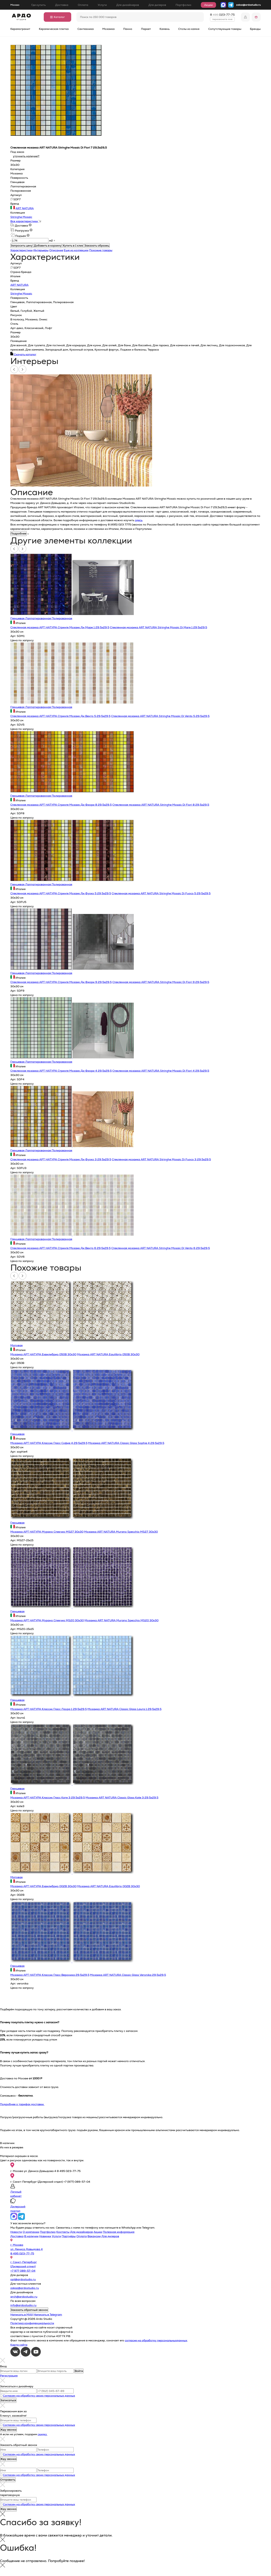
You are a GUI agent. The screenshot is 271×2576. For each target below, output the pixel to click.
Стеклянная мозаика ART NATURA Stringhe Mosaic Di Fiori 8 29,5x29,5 (160, 805)
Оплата (83, 5)
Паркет (146, 29)
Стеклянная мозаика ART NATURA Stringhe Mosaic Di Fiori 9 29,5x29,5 (160, 982)
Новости (16, 2232)
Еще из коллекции (76, 250)
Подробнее (18, 533)
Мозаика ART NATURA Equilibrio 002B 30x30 (108, 1886)
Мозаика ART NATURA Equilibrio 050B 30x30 (108, 1354)
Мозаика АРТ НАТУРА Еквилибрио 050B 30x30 (43, 1354)
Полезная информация (118, 2232)
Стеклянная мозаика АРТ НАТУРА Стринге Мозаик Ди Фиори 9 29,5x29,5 (61, 982)
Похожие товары (100, 250)
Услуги (102, 5)
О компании (31, 2232)
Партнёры (69, 2236)
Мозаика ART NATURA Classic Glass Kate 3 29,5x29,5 (122, 1797)
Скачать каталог (23, 354)
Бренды (255, 29)
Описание (56, 250)
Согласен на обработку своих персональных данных (39, 2395)
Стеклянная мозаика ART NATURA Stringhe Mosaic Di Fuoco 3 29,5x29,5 (161, 1159)
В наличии (31, 2236)
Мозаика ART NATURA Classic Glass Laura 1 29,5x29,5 (124, 1709)
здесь (138, 520)
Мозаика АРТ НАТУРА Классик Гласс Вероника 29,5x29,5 (49, 1975)
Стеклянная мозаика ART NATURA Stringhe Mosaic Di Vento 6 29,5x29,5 (160, 1248)
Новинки (45, 2236)
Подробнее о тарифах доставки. (22, 2104)
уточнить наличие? (26, 156)
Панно (127, 29)
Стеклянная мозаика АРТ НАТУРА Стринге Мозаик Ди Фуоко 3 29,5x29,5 (60, 1159)
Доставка (61, 5)
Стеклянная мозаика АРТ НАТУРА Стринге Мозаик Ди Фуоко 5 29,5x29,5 (60, 893)
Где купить (38, 5)
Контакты (62, 2232)
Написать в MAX (21, 2314)
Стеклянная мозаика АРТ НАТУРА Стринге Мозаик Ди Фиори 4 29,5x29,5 (61, 1071)
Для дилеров (157, 5)
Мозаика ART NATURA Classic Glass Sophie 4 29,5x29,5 (126, 1443)
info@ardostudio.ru (23, 2305)
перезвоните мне (222, 19)
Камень (165, 29)
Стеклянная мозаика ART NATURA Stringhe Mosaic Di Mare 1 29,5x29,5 (158, 627)
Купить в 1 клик (73, 245)
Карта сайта (18, 2345)
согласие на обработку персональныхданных (156, 2340)
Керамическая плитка (54, 29)
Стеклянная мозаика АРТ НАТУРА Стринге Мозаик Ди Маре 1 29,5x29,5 (59, 627)
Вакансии (94, 2236)
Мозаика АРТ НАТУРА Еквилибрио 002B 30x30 (43, 1886)
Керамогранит (20, 29)
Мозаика (108, 29)
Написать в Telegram (48, 2314)
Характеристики (21, 250)
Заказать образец (97, 245)
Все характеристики (25, 221)
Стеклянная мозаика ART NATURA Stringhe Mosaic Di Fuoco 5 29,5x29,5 (161, 893)
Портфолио (183, 5)
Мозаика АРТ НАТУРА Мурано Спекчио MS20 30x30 (47, 1620)
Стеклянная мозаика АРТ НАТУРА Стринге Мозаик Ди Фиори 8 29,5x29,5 (61, 805)
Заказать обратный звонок (29, 2310)
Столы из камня (188, 29)
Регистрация (9, 2375)
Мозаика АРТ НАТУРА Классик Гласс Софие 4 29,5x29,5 (48, 1443)
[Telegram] (26, 2355)
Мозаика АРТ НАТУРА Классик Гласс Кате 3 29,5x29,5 (47, 1797)
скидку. (42, 2434)
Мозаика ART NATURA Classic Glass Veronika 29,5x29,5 (128, 1975)
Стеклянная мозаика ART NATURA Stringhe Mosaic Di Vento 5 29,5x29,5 (160, 716)
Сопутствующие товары (224, 29)
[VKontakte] (15, 2355)
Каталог (57, 17)
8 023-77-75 (222, 15)
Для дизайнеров (127, 5)
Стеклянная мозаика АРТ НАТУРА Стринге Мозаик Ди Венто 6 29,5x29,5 (60, 1248)
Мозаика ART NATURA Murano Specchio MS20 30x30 (121, 1620)
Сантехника (85, 29)
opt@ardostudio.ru (23, 2279)
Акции (208, 5)
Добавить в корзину (48, 245)
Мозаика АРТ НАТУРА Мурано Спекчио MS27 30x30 (46, 1531)
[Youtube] (36, 2355)
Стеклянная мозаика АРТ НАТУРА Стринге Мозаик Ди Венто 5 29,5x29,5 (60, 716)
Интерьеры (41, 250)
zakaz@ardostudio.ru (248, 4)
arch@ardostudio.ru (23, 2296)
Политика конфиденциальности (32, 2323)
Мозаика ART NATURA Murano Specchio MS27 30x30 (121, 1531)
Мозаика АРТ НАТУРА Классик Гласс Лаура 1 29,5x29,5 (48, 1709)
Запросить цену (21, 245)
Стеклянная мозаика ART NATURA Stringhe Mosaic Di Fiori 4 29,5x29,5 (160, 1071)
